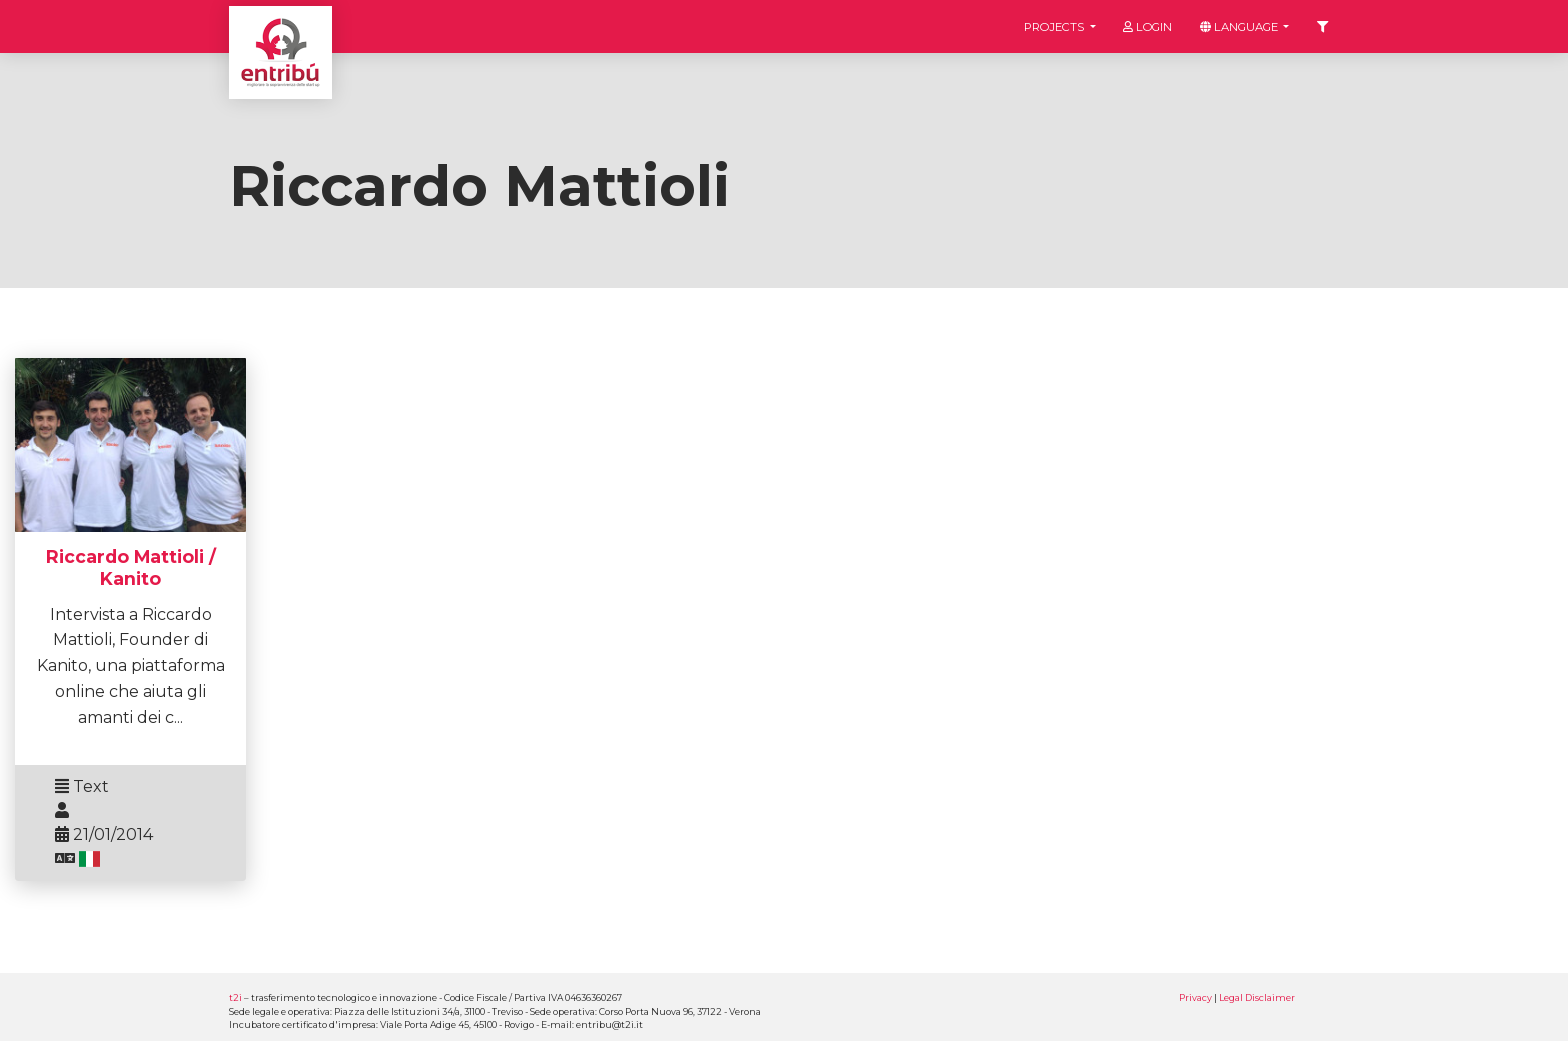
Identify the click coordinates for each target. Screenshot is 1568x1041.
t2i (235, 997)
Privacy (1195, 997)
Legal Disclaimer (1257, 997)
